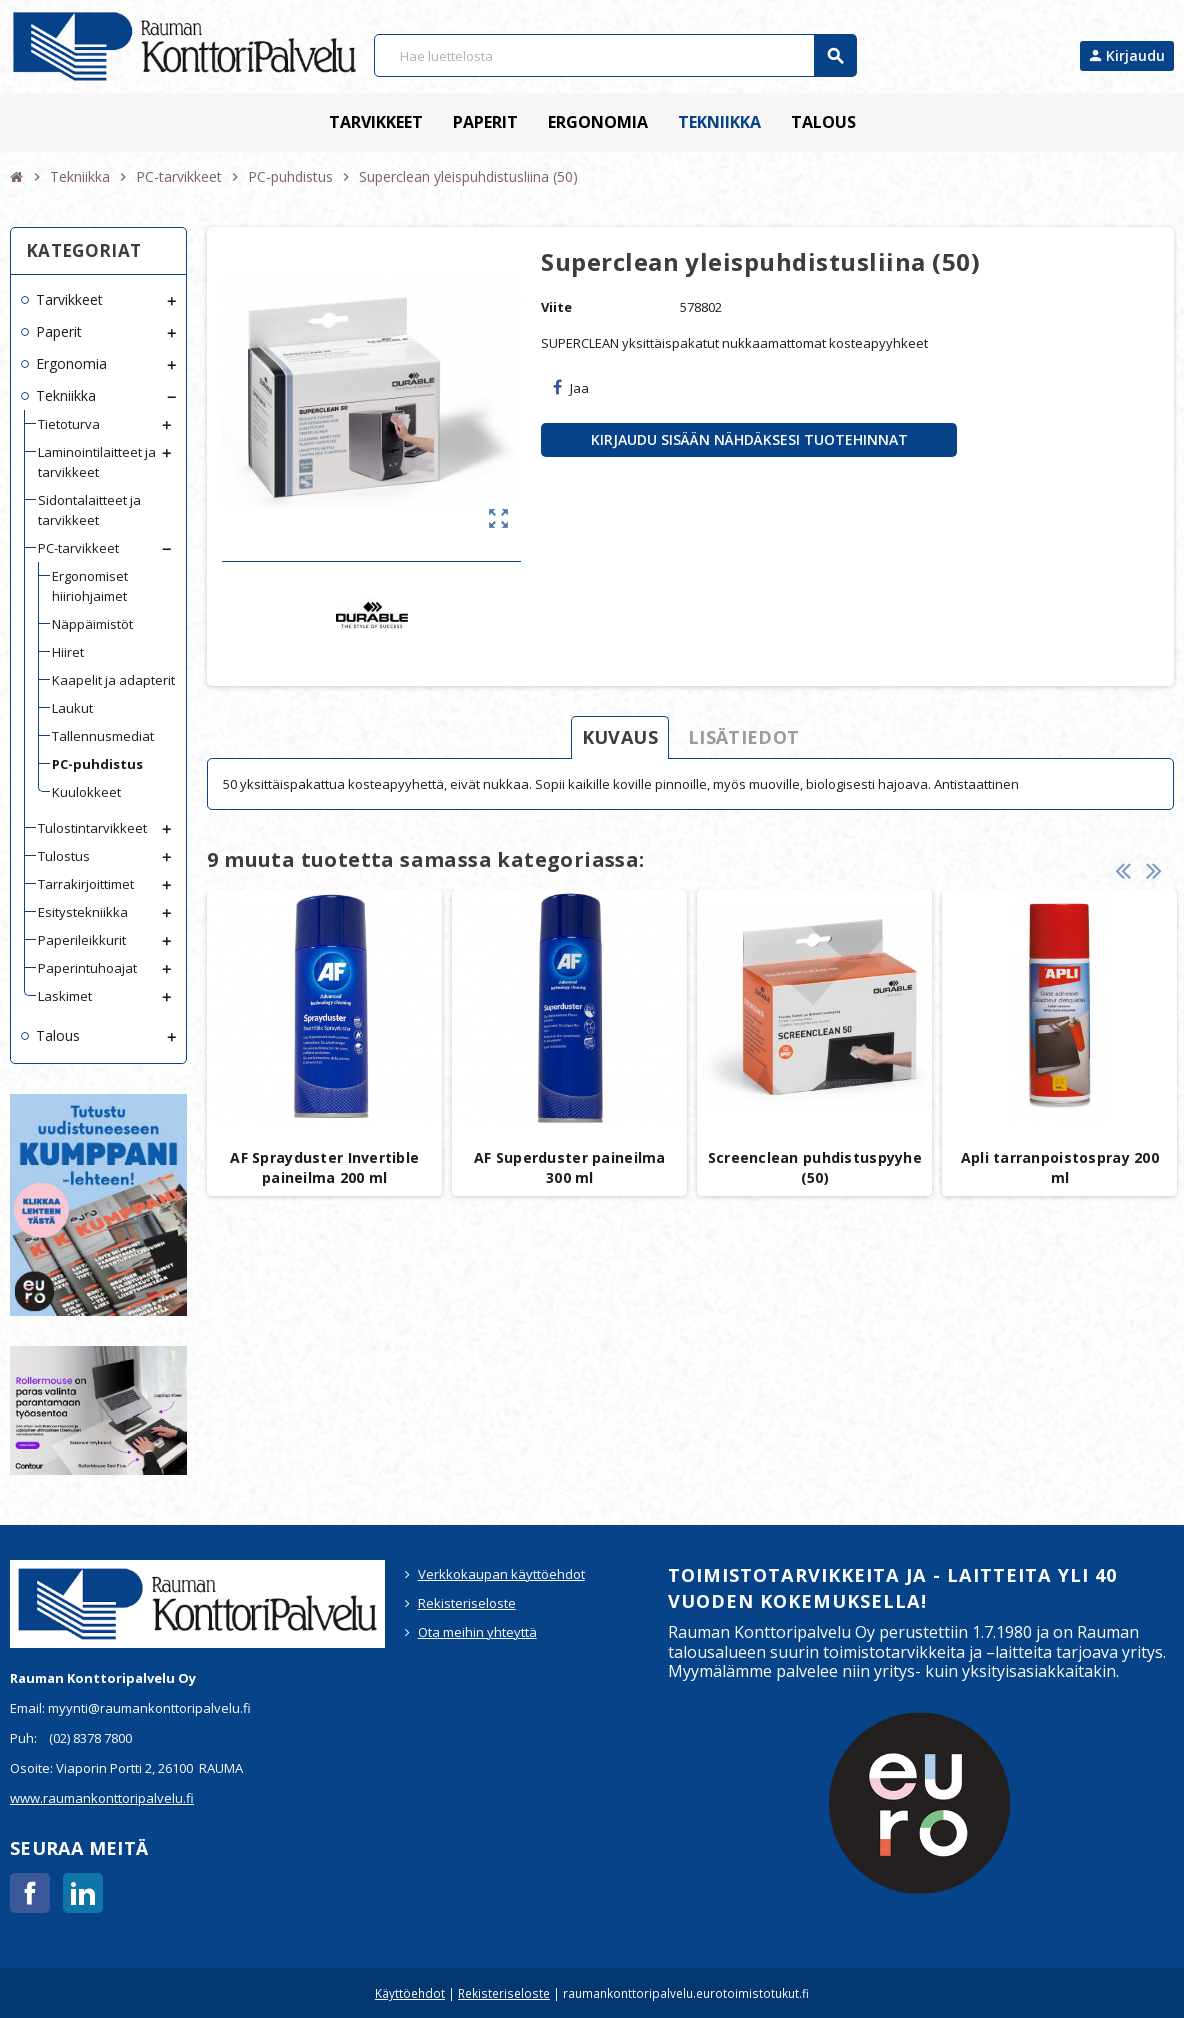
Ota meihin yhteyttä (477, 1632)
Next (1154, 870)
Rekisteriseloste (467, 1603)
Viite (556, 307)
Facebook (30, 1893)
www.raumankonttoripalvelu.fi (102, 1798)
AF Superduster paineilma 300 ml (570, 1167)
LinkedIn (83, 1893)
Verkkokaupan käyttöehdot (501, 1574)
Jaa (571, 388)
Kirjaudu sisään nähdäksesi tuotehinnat (749, 439)
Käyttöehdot (410, 1993)
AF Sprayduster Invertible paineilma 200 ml (324, 1167)
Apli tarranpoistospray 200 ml (1060, 1167)
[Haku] (615, 55)
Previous (1123, 870)
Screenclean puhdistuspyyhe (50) (815, 1167)
